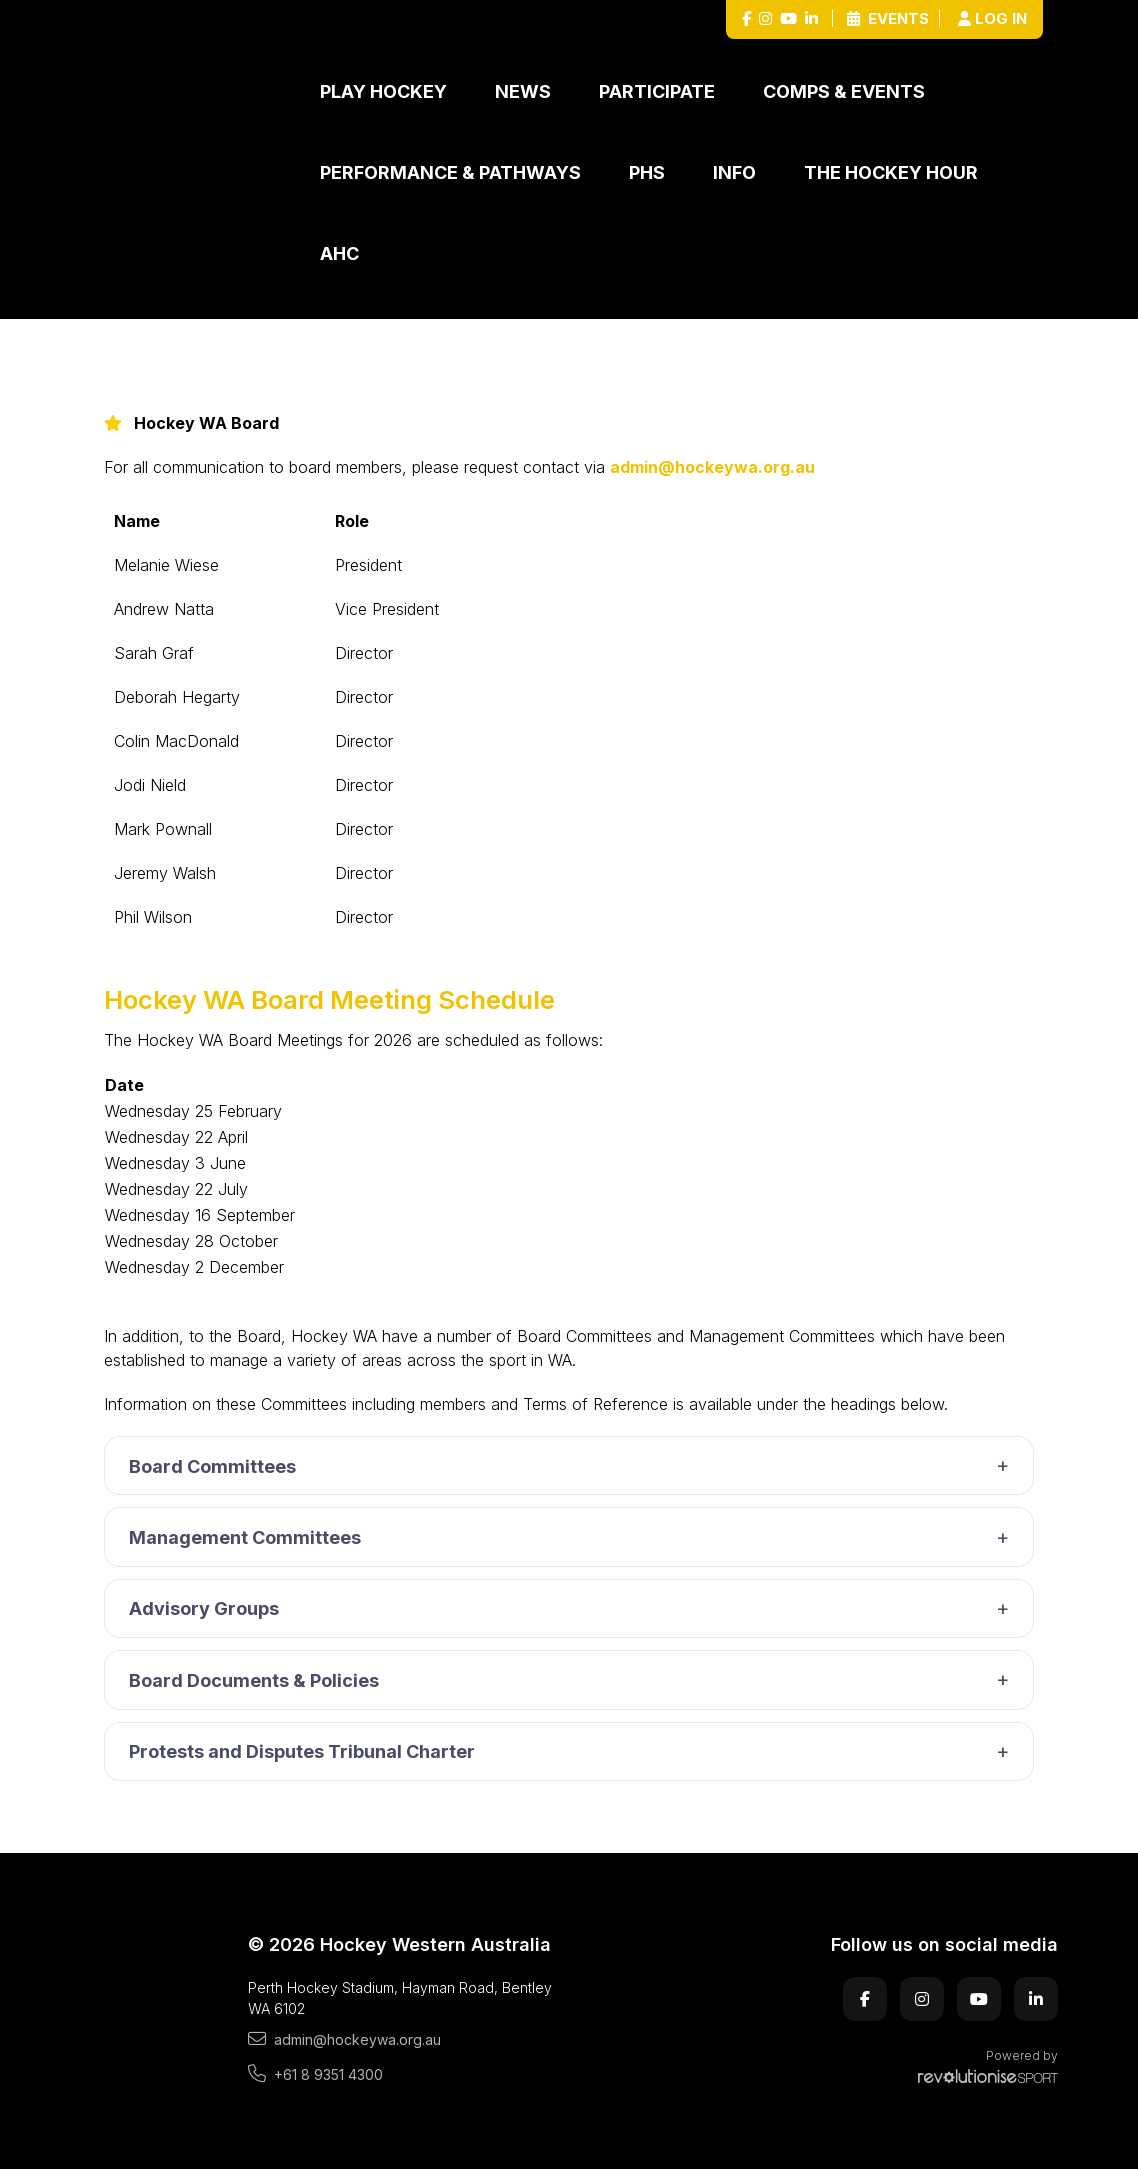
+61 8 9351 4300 (315, 2074)
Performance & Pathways (450, 172)
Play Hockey (383, 91)
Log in (992, 18)
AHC (339, 253)
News (523, 91)
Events (888, 18)
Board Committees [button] (574, 1466)
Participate (657, 91)
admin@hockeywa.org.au (712, 467)
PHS (647, 172)
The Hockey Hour (891, 172)
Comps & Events (844, 91)
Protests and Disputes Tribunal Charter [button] (574, 1752)
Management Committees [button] (574, 1538)
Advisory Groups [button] (574, 1609)
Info (734, 172)
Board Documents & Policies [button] (574, 1680)
